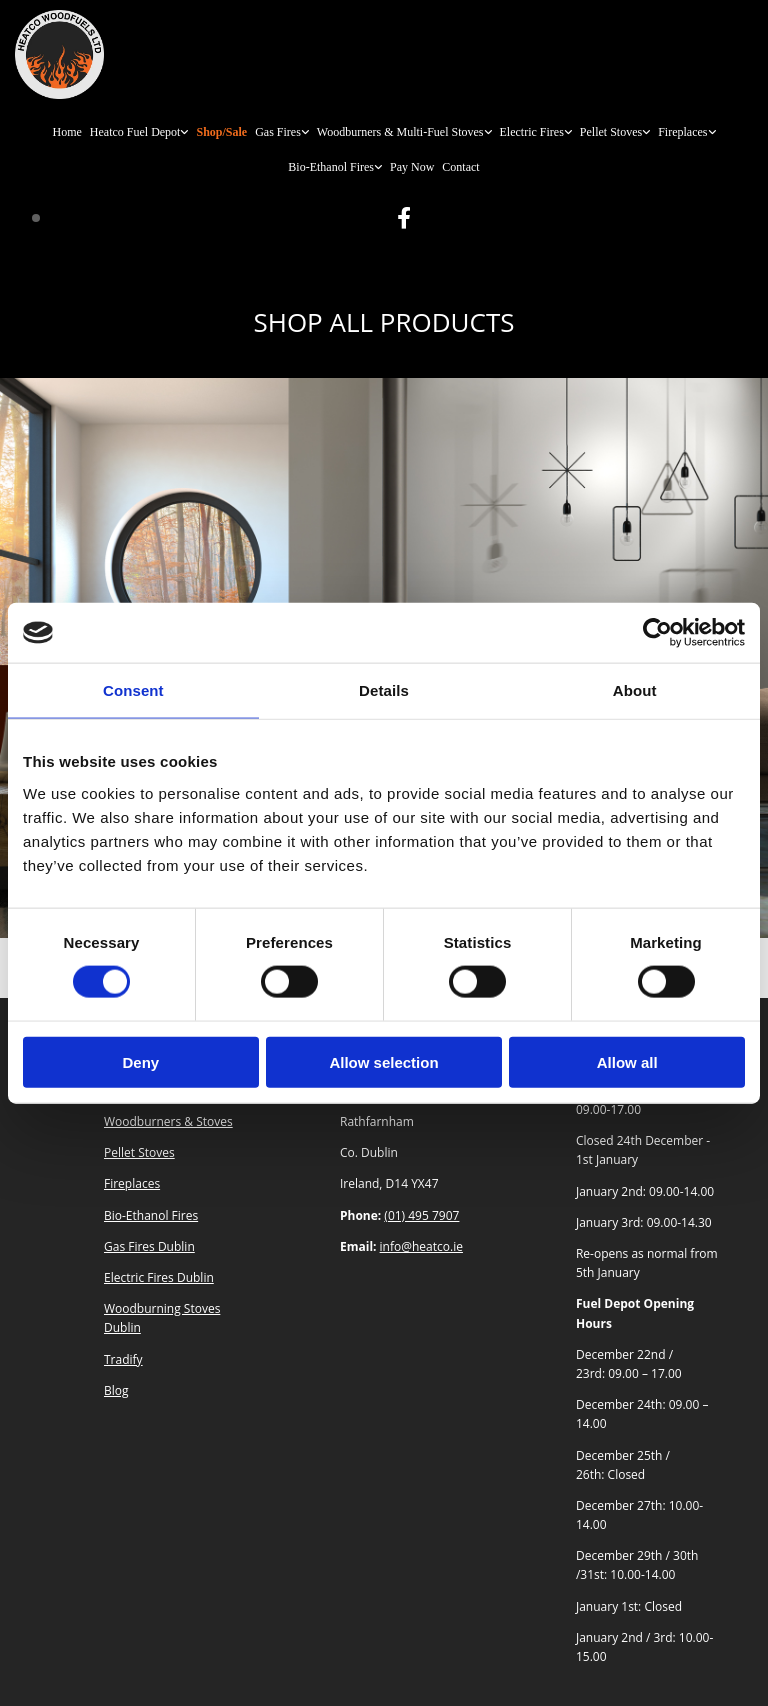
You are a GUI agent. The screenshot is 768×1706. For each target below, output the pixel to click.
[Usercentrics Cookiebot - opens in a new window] (657, 633)
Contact (460, 167)
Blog (116, 1390)
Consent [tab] (133, 690)
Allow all (627, 1061)
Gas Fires (278, 132)
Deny (140, 1061)
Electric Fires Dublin (159, 1277)
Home (66, 132)
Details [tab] (384, 690)
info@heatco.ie (421, 1246)
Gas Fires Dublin (149, 1246)
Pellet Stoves (611, 132)
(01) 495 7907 (421, 1215)
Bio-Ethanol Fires (331, 167)
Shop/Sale (221, 132)
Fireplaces (682, 132)
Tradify (123, 1359)
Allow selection (383, 1061)
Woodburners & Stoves (168, 1121)
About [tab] (635, 690)
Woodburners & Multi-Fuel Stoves (400, 132)
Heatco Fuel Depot (135, 132)
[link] (139, 132)
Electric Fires (532, 132)
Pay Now (412, 167)
